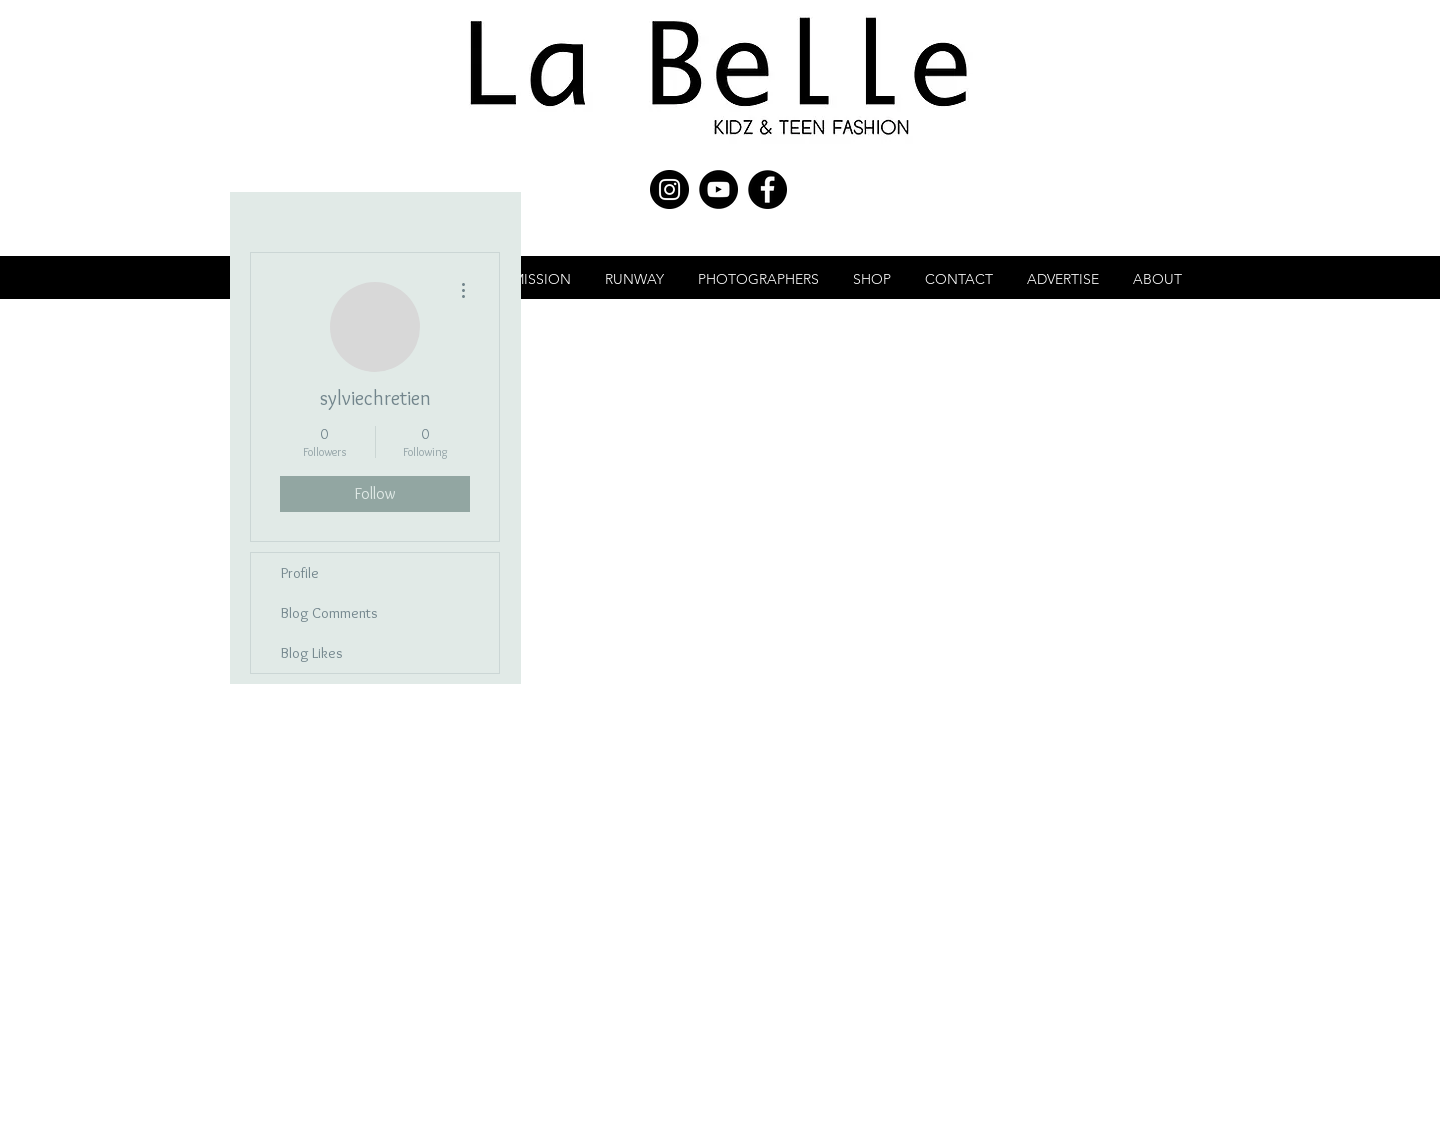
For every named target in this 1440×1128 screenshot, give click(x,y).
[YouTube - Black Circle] (718, 189)
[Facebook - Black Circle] (767, 189)
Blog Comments (329, 613)
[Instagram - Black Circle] (669, 189)
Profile (300, 573)
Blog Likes (312, 653)
